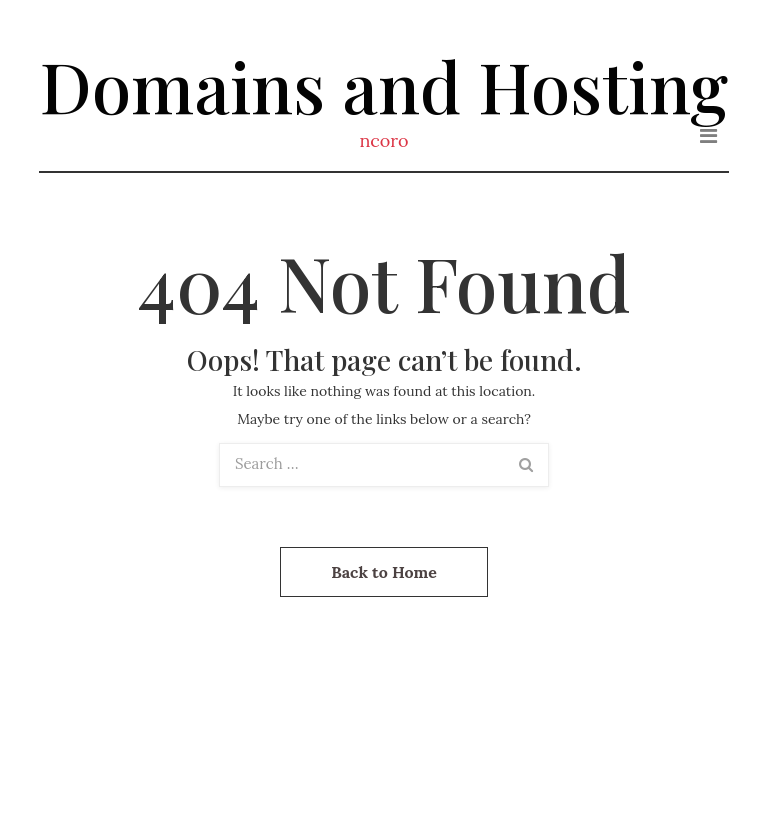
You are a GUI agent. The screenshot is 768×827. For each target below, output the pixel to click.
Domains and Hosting (384, 85)
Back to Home (384, 572)
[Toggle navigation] (708, 136)
